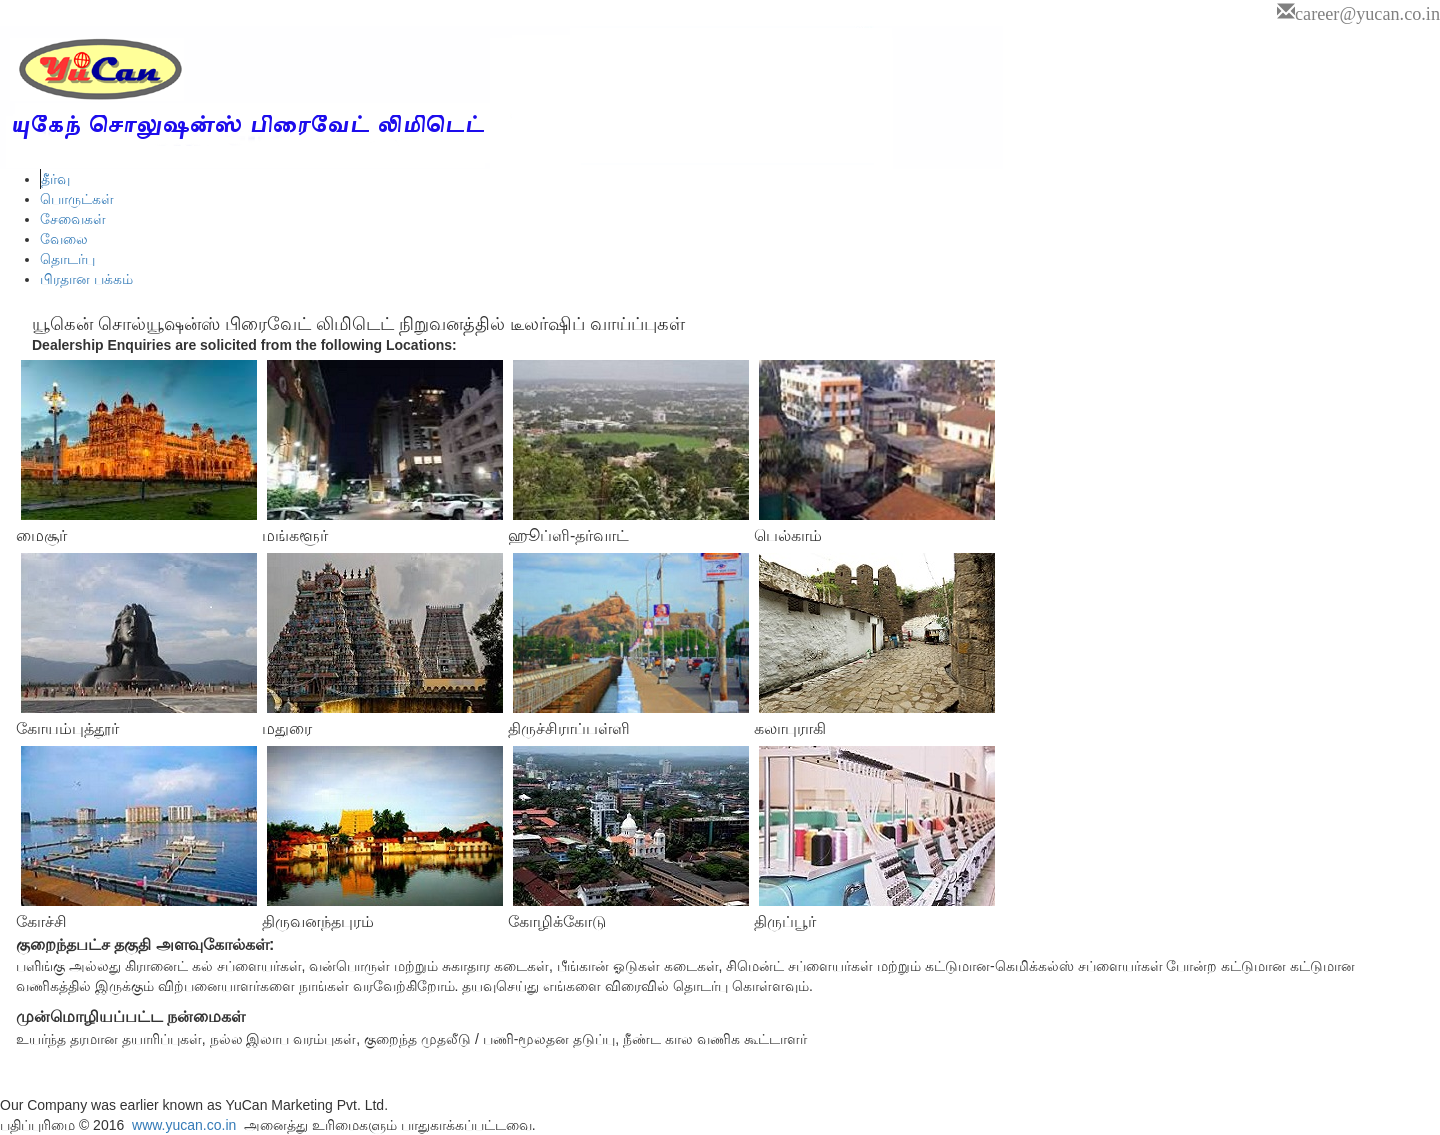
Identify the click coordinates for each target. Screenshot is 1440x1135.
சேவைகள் (73, 219)
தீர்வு (55, 179)
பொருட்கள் (77, 199)
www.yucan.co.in (182, 1125)
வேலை (64, 239)
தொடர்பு (67, 259)
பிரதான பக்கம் (86, 279)
